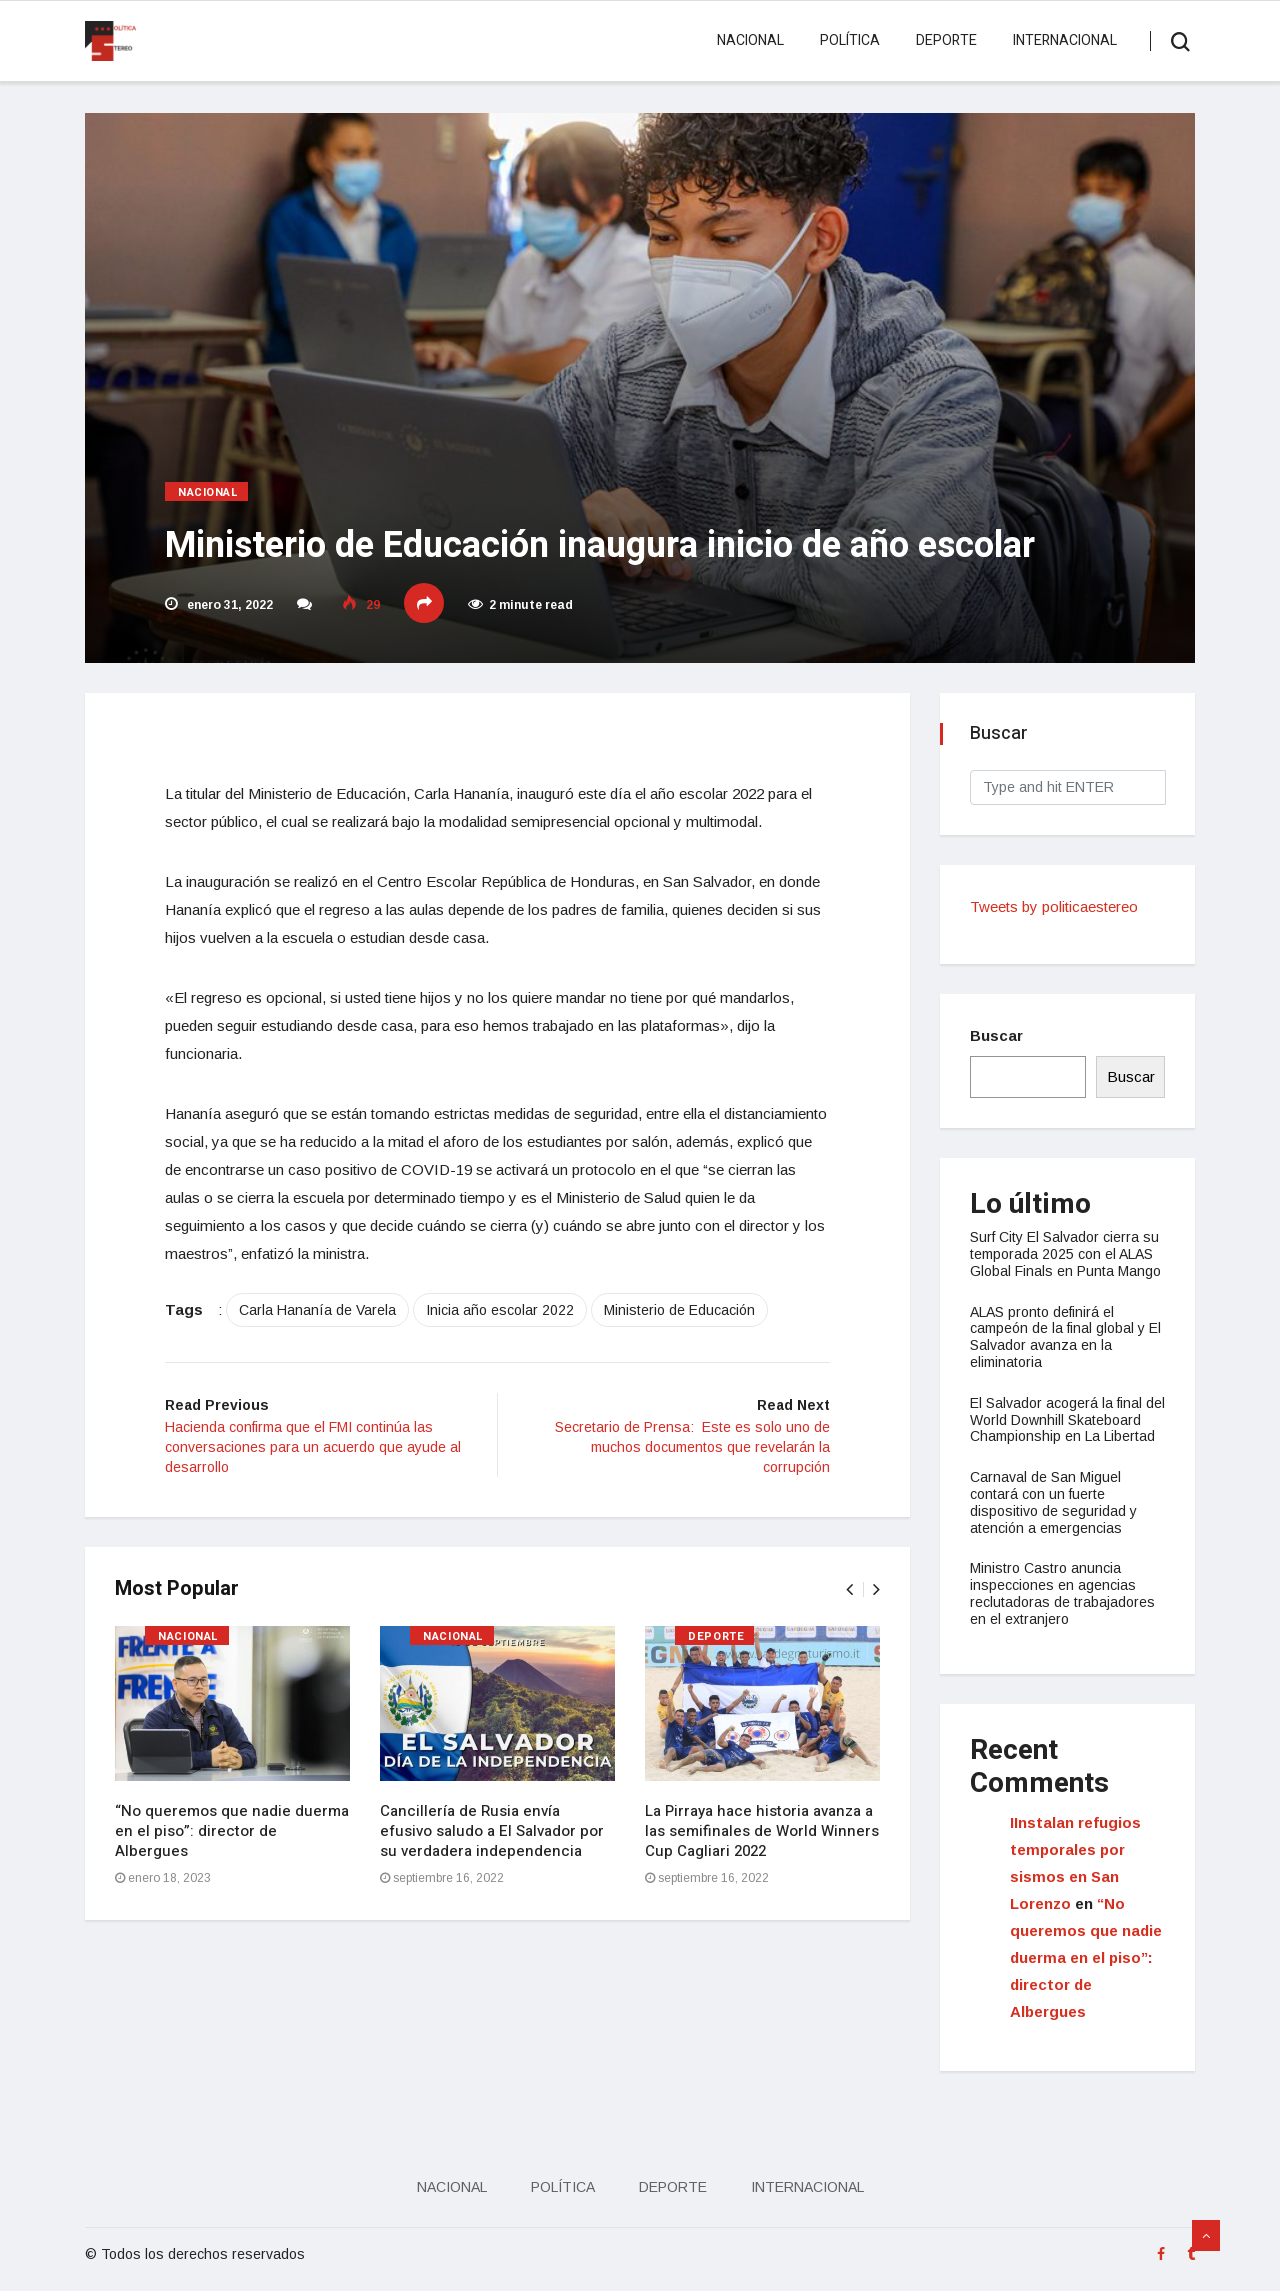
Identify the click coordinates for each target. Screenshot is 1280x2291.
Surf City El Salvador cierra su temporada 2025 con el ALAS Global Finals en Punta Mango (1065, 1254)
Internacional (1065, 40)
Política (850, 40)
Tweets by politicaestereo (1054, 906)
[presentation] (849, 1589)
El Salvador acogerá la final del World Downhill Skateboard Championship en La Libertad (1067, 1420)
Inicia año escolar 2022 (500, 1310)
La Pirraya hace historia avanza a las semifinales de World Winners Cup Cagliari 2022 (762, 1831)
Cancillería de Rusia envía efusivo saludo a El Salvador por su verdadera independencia (492, 1831)
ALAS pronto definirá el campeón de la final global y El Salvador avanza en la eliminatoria (1065, 1337)
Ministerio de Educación (679, 1310)
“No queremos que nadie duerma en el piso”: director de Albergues (232, 1831)
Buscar (996, 1035)
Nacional (750, 40)
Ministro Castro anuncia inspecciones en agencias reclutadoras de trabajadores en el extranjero (1062, 1593)
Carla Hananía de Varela (317, 1310)
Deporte (946, 40)
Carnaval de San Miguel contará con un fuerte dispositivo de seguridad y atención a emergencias (1053, 1502)
